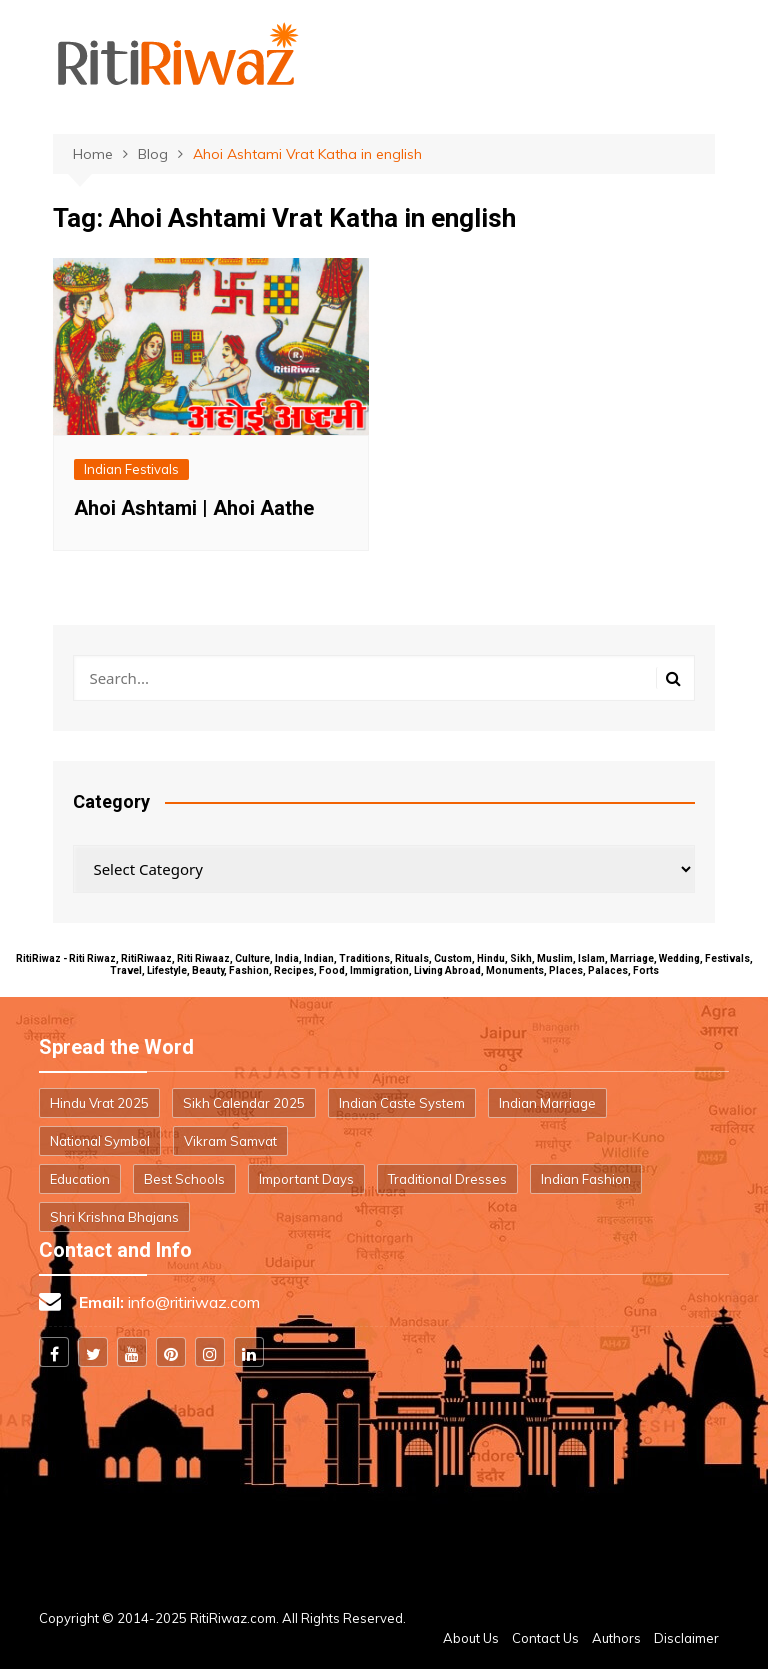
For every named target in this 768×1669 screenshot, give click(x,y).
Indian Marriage (547, 1103)
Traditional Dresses (447, 1179)
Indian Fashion (586, 1179)
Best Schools (184, 1179)
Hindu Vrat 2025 (99, 1103)
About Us (471, 1638)
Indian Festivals (131, 469)
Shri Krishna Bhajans (114, 1217)
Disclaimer (686, 1638)
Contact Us (545, 1638)
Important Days (306, 1179)
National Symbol (100, 1141)
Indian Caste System (402, 1103)
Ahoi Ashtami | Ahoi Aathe (194, 508)
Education (80, 1179)
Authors (616, 1638)
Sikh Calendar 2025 (244, 1103)
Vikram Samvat (230, 1141)
